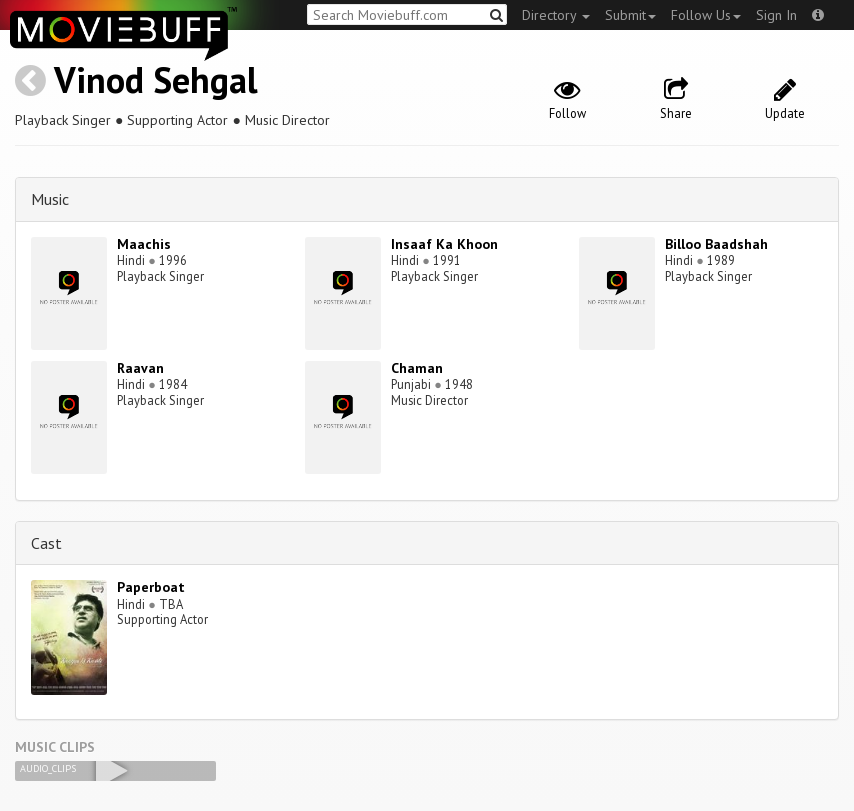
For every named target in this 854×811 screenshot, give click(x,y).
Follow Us (706, 15)
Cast (46, 543)
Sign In (776, 15)
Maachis (144, 244)
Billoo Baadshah (716, 244)
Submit (630, 15)
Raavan (140, 368)
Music (50, 199)
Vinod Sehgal (156, 79)
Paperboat (151, 587)
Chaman (417, 368)
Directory (556, 15)
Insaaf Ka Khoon (444, 244)
